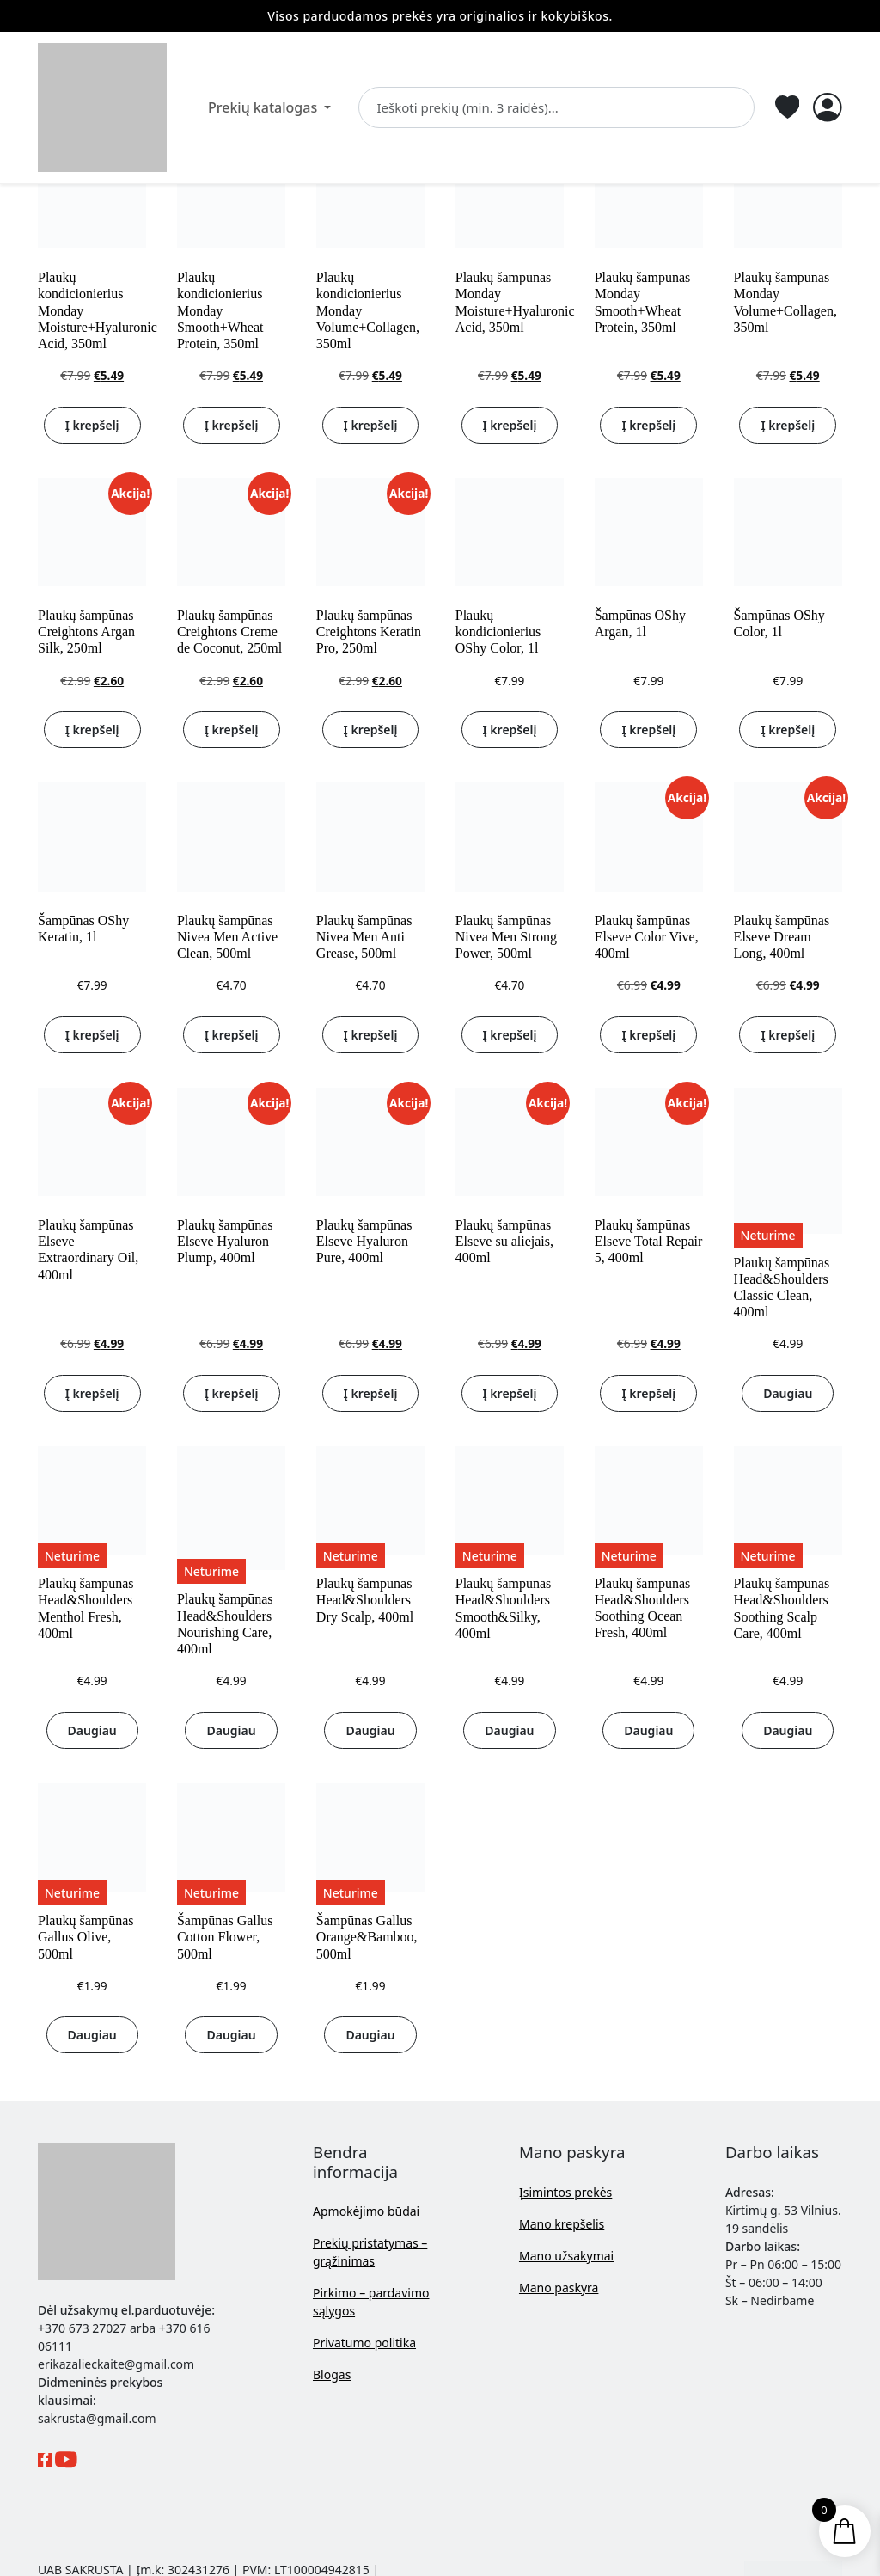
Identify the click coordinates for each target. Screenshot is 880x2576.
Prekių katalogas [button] (264, 107)
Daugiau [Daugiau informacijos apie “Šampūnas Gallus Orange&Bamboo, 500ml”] (369, 2035)
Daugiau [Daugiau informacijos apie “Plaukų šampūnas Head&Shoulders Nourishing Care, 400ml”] (230, 1730)
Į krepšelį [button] (92, 425)
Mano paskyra (558, 2287)
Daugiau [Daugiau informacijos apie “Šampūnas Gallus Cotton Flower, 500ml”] (230, 2035)
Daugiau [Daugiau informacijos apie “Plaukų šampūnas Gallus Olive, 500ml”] (92, 2035)
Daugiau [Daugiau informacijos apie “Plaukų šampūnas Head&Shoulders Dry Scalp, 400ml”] (369, 1730)
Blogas (332, 2374)
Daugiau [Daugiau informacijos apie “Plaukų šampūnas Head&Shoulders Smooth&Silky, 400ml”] (509, 1730)
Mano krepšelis (561, 2224)
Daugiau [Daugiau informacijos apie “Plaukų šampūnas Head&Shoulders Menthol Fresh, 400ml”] (92, 1730)
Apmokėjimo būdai (366, 2211)
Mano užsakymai (566, 2256)
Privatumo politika (364, 2342)
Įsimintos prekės (565, 2192)
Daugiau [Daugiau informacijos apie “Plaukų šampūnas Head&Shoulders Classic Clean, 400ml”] (787, 1393)
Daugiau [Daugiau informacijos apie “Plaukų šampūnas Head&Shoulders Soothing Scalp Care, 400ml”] (787, 1730)
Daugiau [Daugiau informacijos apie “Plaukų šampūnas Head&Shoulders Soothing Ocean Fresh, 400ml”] (648, 1730)
